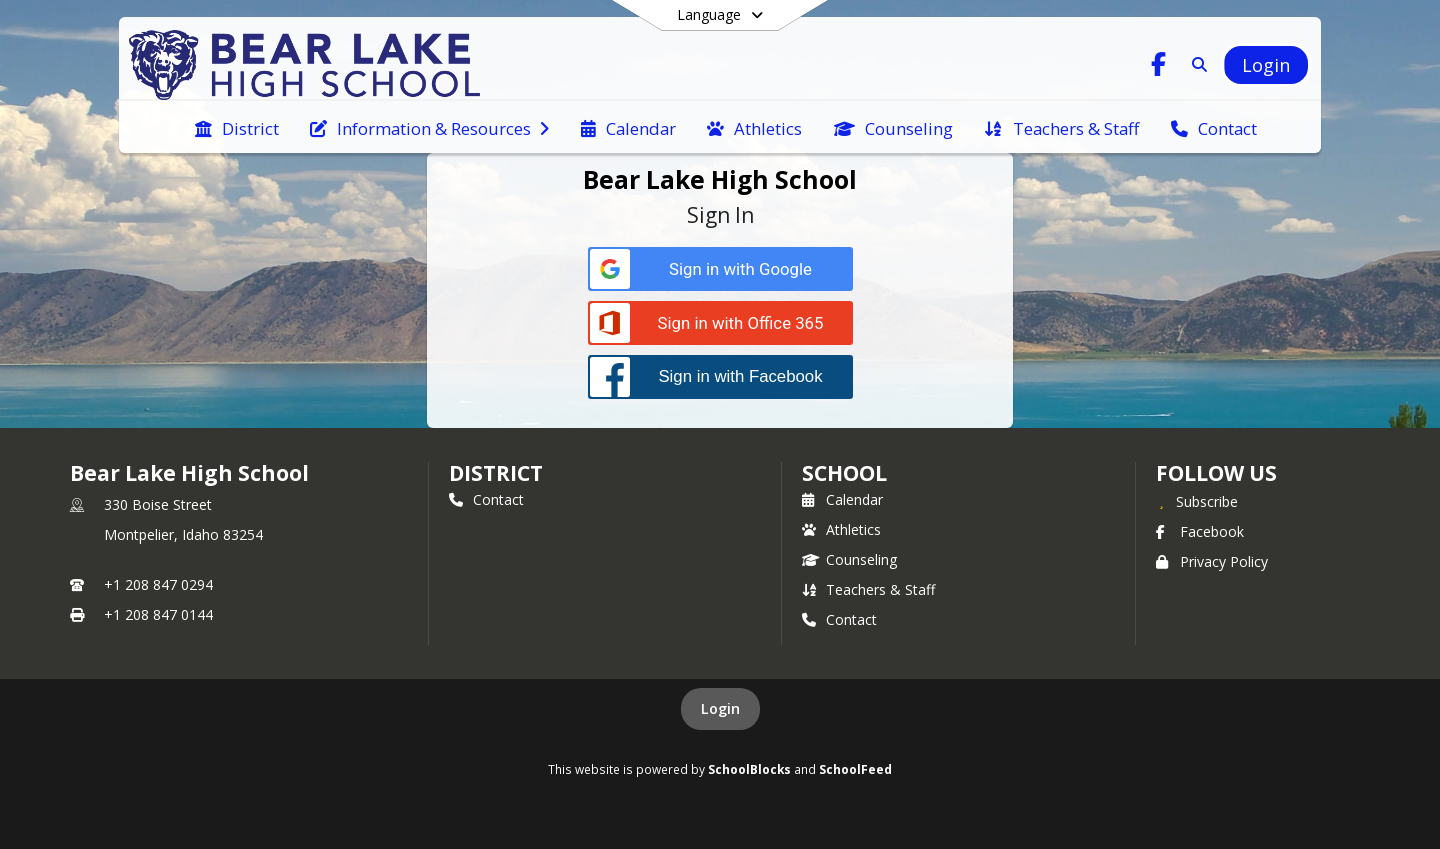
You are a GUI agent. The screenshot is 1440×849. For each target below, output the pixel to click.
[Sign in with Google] (720, 269)
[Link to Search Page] (1195, 64)
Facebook (1200, 531)
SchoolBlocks (749, 769)
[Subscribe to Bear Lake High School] (1197, 501)
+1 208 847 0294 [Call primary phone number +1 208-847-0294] (158, 584)
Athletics (841, 529)
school (844, 473)
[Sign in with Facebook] (720, 376)
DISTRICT (496, 473)
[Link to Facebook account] (1159, 67)
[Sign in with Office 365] (720, 323)
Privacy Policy (1212, 561)
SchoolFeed (855, 769)
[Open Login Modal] (1266, 65)
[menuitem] (237, 127)
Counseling (849, 559)
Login (720, 708)
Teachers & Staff (868, 589)
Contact (486, 499)
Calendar (842, 499)
